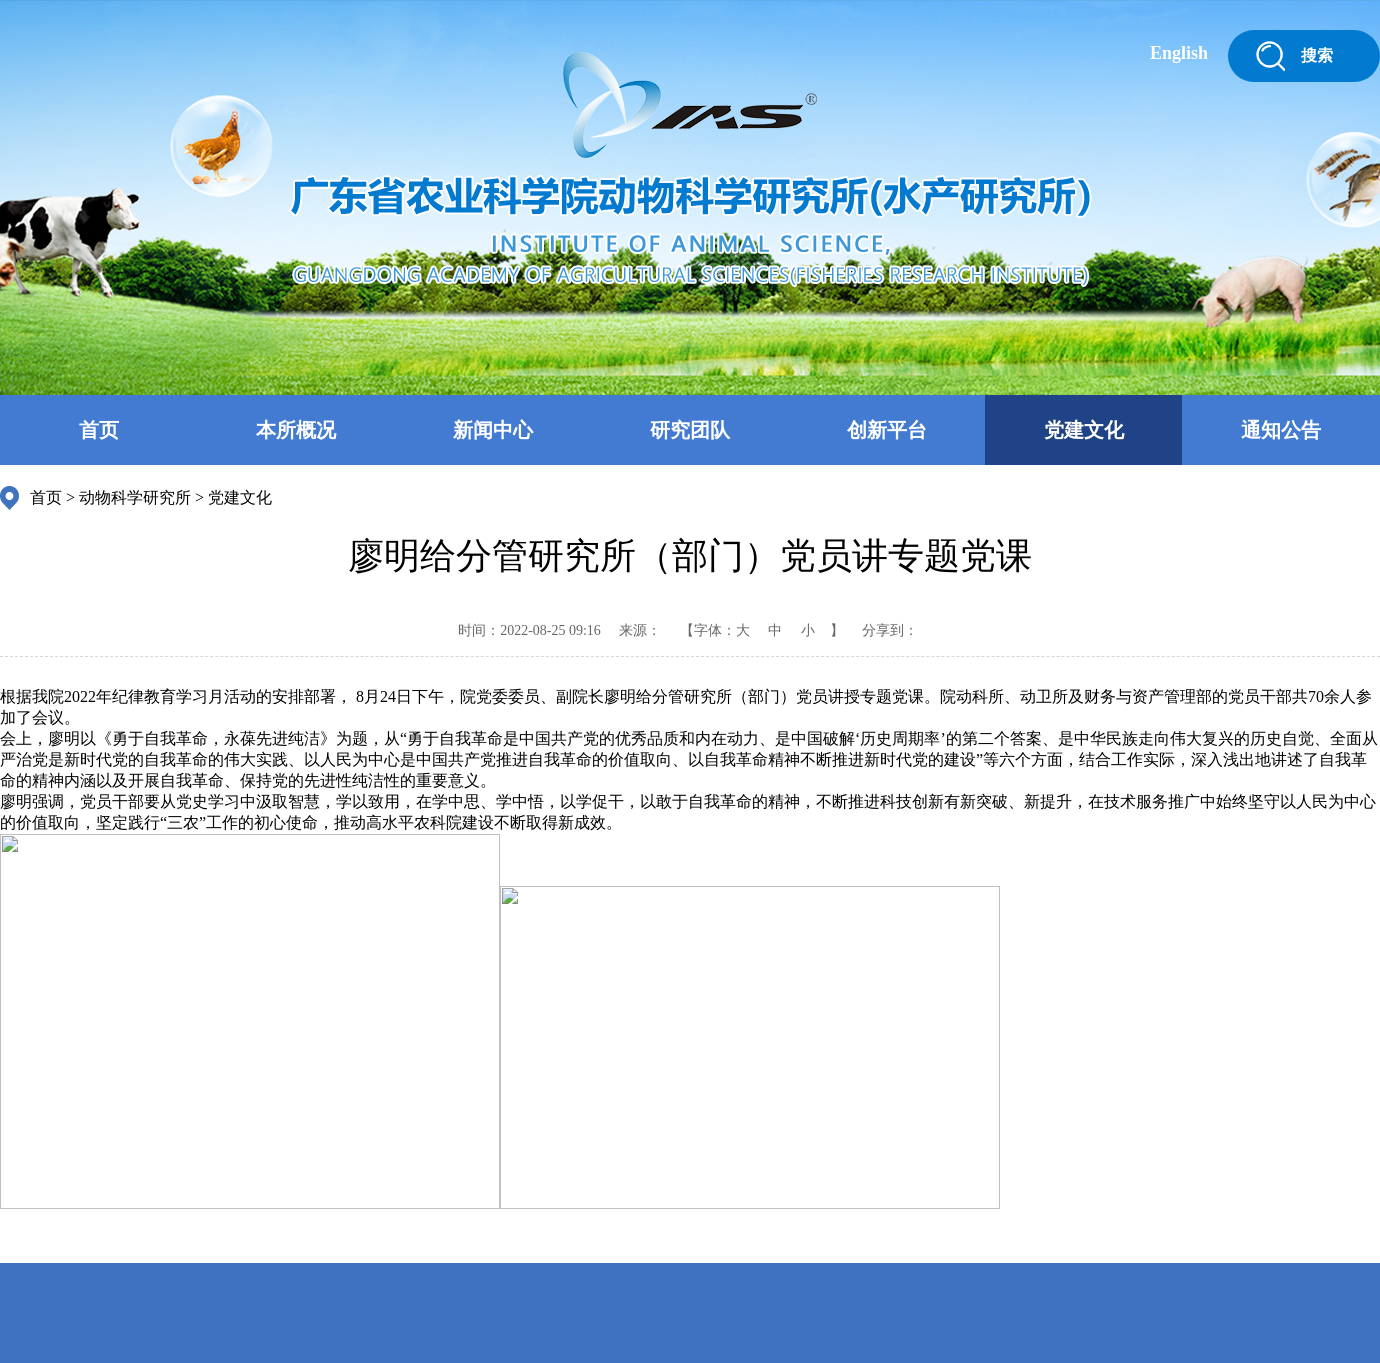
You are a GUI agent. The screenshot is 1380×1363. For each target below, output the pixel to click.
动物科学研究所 (135, 497)
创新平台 (887, 430)
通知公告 (1281, 430)
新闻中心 (493, 430)
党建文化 (1084, 430)
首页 (99, 430)
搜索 (1317, 55)
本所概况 (296, 430)
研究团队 (690, 430)
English (1179, 53)
